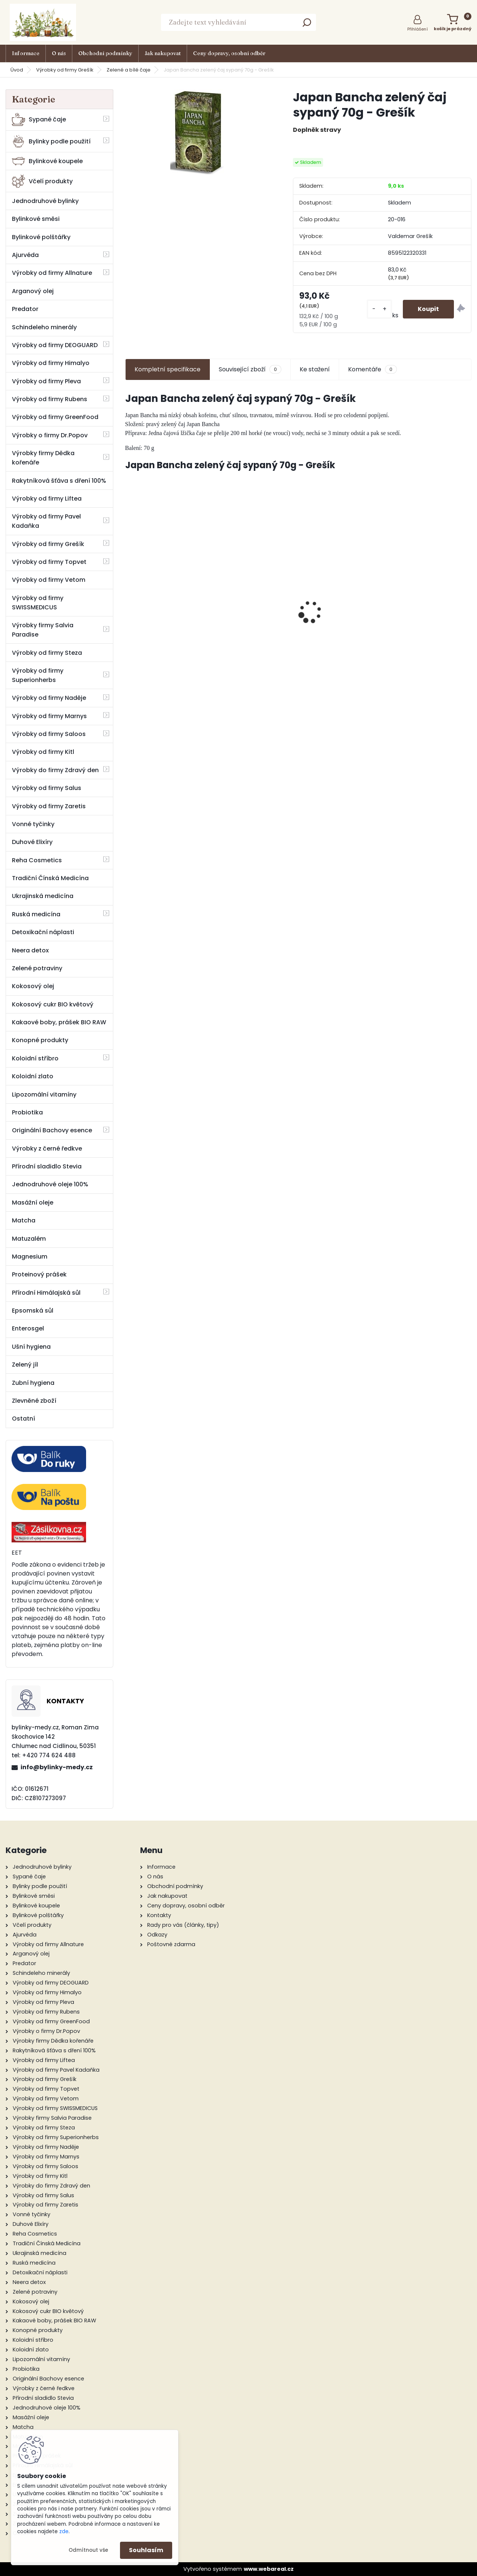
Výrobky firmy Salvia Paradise (42, 630)
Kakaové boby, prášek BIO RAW (59, 1022)
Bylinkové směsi (36, 219)
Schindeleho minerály (44, 327)
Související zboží (250, 369)
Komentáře (372, 369)
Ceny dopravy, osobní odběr (229, 53)
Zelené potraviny (37, 968)
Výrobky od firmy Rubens (49, 399)
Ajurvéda (25, 255)
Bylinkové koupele (47, 161)
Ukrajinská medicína (42, 896)
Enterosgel (28, 1328)
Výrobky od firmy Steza (47, 652)
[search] (307, 25)
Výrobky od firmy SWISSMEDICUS (37, 603)
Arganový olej (33, 291)
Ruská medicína (36, 914)
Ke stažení (315, 369)
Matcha (23, 1220)
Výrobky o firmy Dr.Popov (50, 435)
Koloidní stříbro (35, 1058)
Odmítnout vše (88, 2550)
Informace (26, 53)
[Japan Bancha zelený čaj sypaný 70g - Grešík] (197, 132)
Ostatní (23, 1418)
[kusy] (379, 309)
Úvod (16, 69)
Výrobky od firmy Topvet (49, 562)
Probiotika (27, 1112)
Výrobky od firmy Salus (46, 788)
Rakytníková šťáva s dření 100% (59, 480)
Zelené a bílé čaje (129, 69)
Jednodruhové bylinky (45, 201)
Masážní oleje (32, 1202)
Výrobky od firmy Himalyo (50, 363)
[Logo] (43, 22)
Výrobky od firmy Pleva (46, 381)
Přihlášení (417, 29)
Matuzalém (29, 1238)
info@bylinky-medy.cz (56, 1767)
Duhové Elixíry (32, 842)
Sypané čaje (39, 119)
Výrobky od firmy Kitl (43, 752)
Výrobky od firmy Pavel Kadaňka (46, 521)
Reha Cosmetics (37, 860)
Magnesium (29, 1256)
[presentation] (128, 598)
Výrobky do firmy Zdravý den (55, 770)
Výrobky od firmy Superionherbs (37, 675)
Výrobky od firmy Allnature (52, 273)
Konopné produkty (40, 1040)
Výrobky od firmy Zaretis (49, 806)
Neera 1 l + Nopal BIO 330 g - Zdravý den (166, 615)
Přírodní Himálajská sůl (46, 1292)
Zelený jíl (25, 1364)
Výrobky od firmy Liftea (47, 498)
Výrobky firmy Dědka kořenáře (43, 458)
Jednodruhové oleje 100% (50, 1184)
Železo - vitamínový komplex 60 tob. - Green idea (254, 608)
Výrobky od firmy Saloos (49, 734)
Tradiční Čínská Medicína (50, 878)
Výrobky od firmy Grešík (65, 69)
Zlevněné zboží (34, 1400)
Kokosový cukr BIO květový (53, 1004)
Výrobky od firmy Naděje (49, 698)
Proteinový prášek (39, 1274)
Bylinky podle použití (51, 141)
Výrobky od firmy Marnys (49, 716)
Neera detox (30, 950)
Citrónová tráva (430, 587)
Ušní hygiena (31, 1346)
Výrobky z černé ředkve (47, 1148)
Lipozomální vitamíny (44, 1094)
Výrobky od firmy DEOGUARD (55, 345)
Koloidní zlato (32, 1076)
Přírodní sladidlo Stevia (47, 1166)
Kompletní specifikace (167, 369)
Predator (25, 309)
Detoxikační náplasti (43, 932)
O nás (59, 53)
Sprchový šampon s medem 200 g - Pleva (342, 621)
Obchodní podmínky (105, 53)
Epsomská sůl (32, 1310)
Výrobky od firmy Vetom (48, 579)
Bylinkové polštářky (41, 237)
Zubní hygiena (33, 1383)
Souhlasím (146, 2550)
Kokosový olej (33, 986)
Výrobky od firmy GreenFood (55, 417)
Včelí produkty (42, 181)
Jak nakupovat (163, 53)
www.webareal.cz (269, 2569)
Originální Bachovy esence (52, 1130)
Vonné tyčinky (33, 824)
